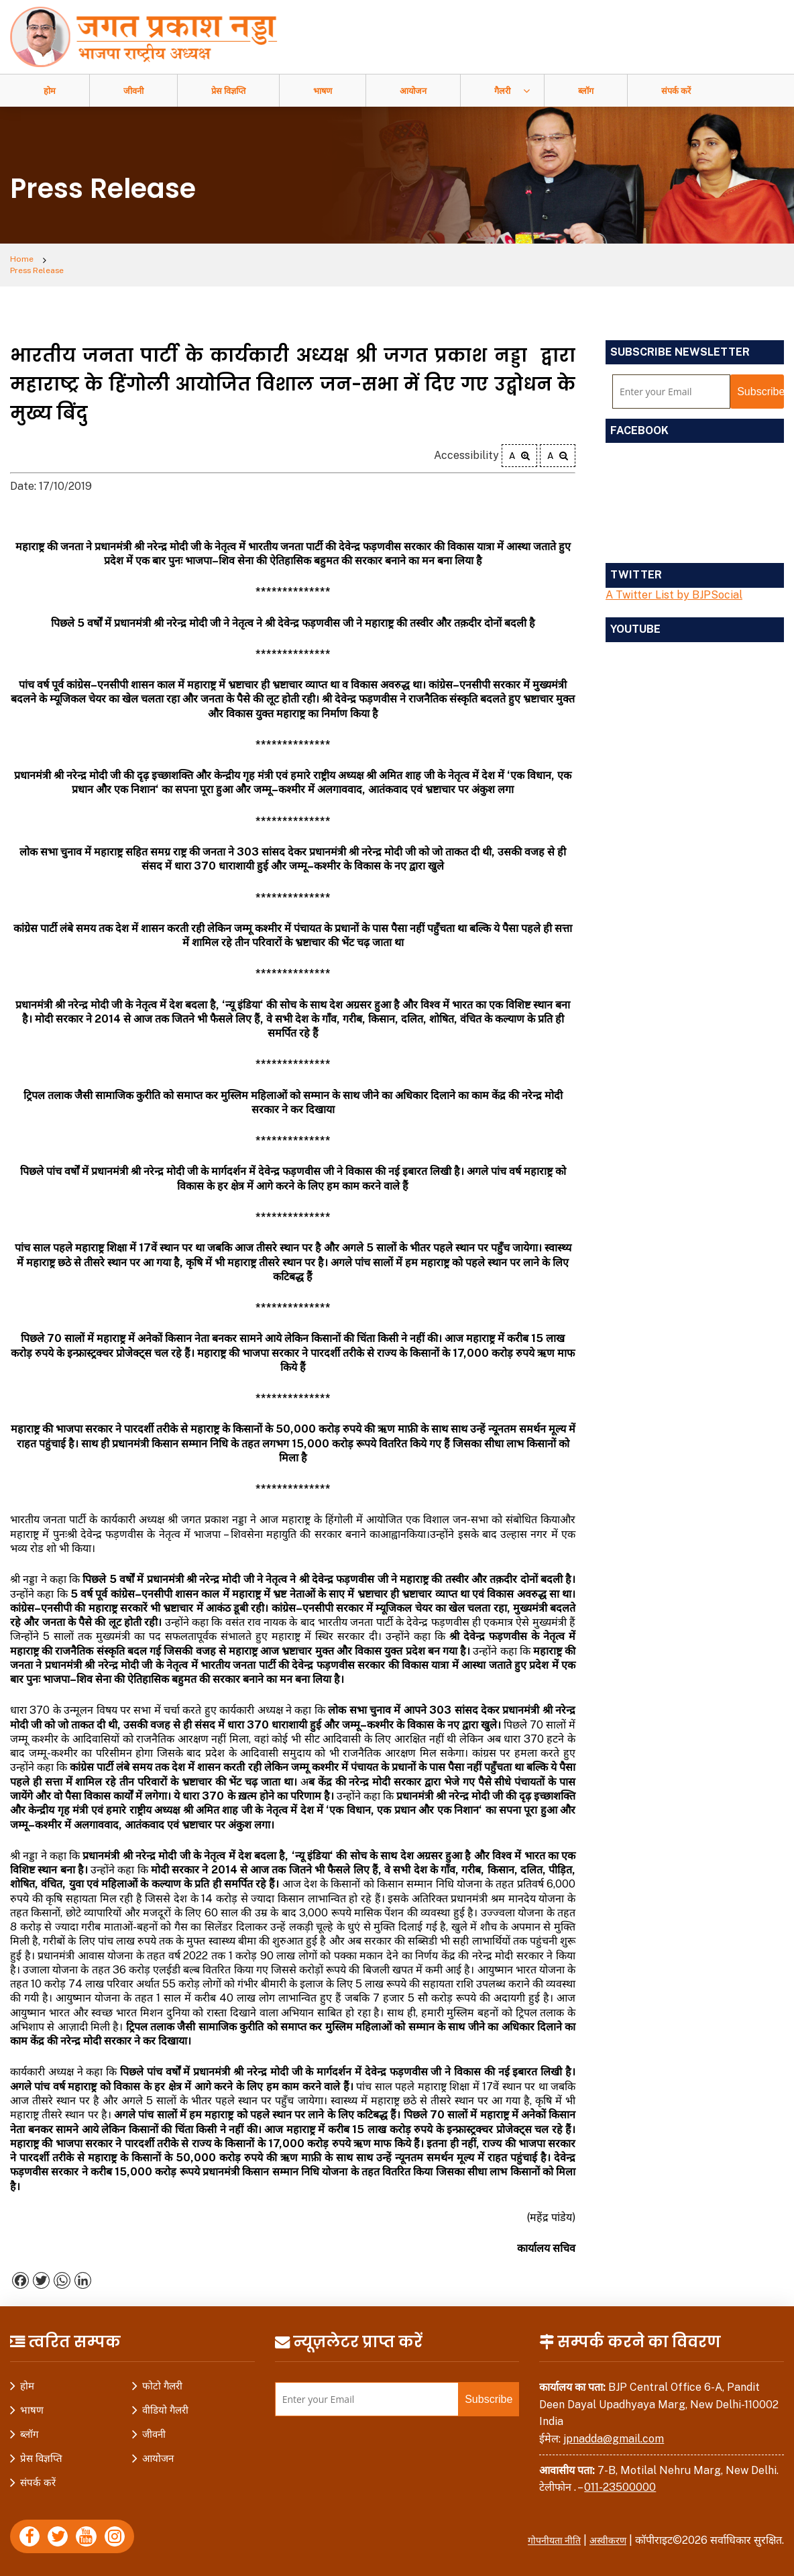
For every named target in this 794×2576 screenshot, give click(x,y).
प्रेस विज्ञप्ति (228, 91)
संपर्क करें (676, 91)
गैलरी (502, 91)
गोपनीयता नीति (547, 2532)
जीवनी (133, 91)
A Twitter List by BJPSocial (674, 586)
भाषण (322, 91)
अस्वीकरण (605, 2532)
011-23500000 (620, 2479)
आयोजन (413, 91)
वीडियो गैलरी (165, 2402)
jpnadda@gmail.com (613, 2430)
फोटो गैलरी (162, 2377)
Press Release (93, 260)
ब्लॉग (585, 91)
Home (24, 260)
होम (50, 91)
